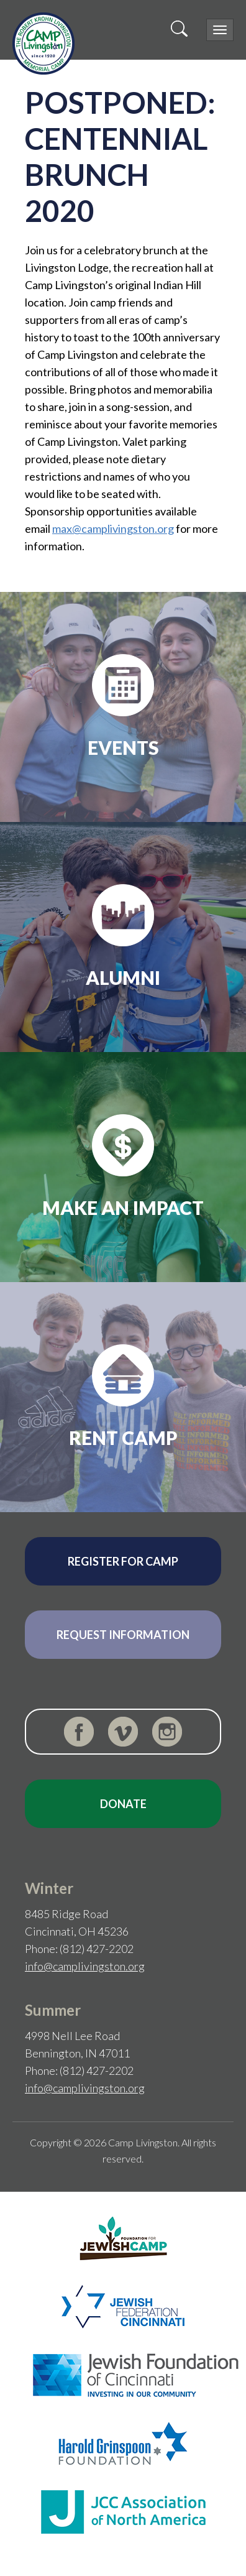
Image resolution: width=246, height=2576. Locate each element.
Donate (123, 1804)
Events (123, 747)
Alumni (123, 977)
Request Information (123, 1634)
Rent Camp (123, 1437)
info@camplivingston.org (85, 1966)
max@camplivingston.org (113, 528)
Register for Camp (123, 1561)
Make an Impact (123, 1207)
